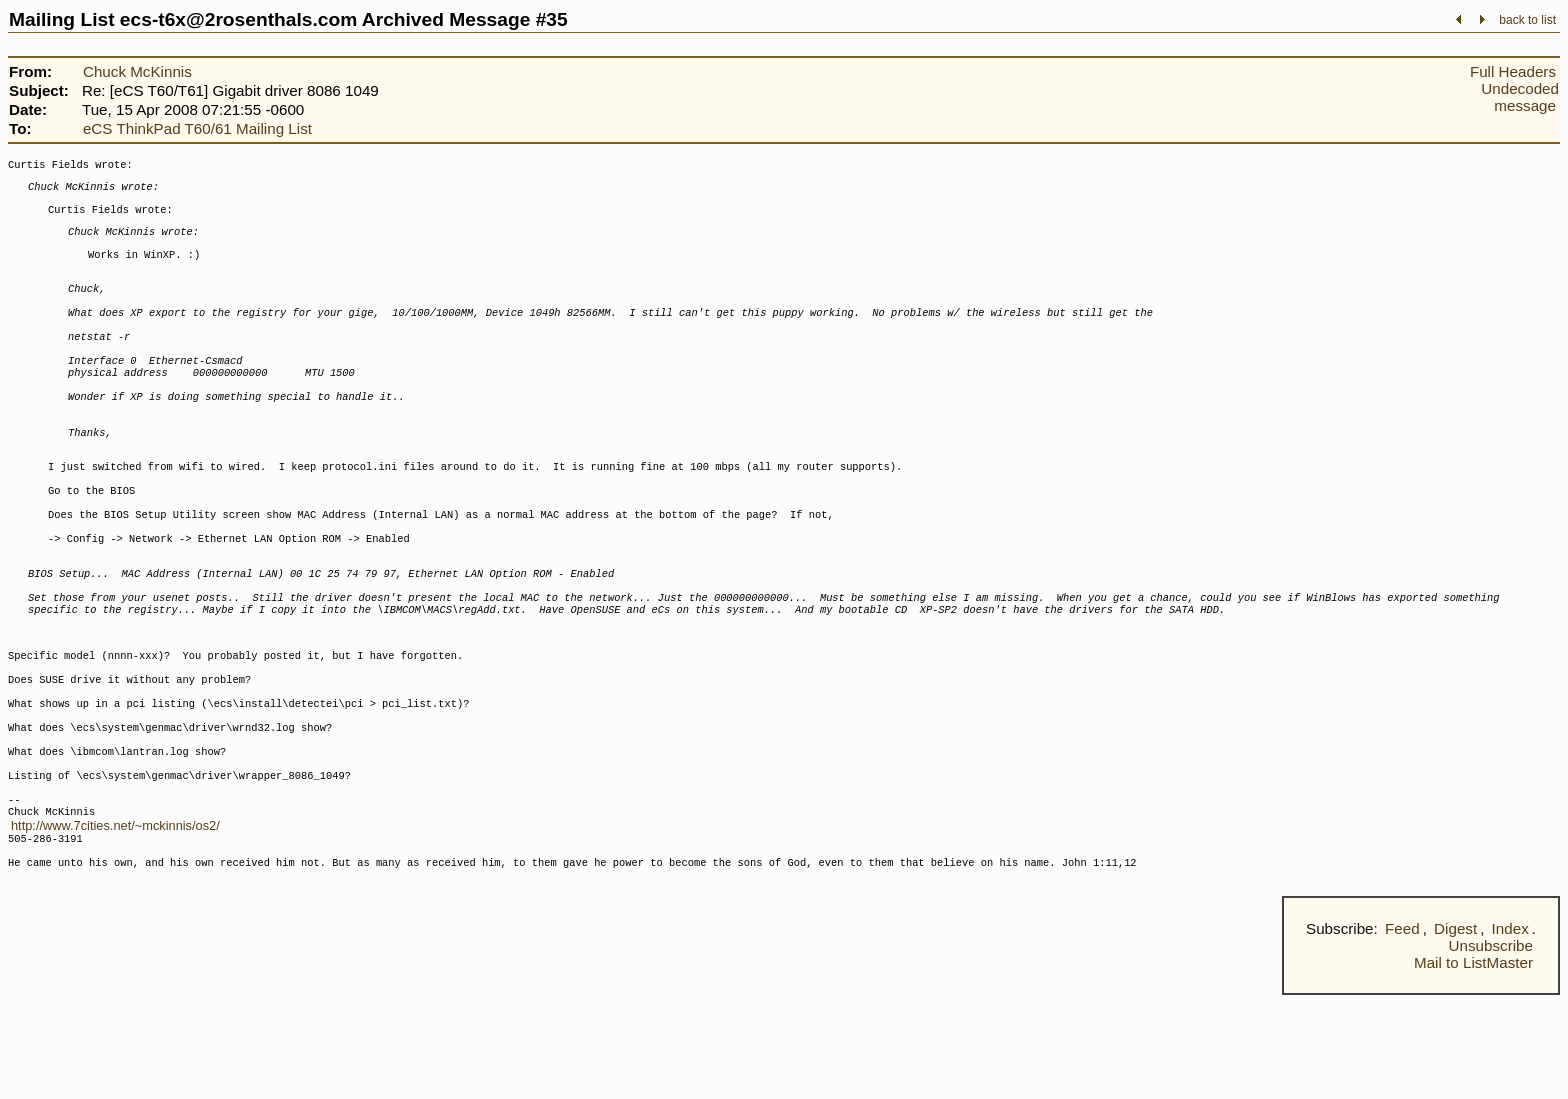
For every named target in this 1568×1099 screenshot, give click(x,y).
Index (1510, 1032)
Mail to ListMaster (1473, 1066)
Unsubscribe (1491, 1049)
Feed (1402, 1032)
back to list (1527, 20)
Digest (1455, 1032)
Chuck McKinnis (137, 71)
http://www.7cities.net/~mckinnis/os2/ (115, 921)
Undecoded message (1520, 97)
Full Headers (1513, 71)
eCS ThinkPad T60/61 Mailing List (197, 128)
